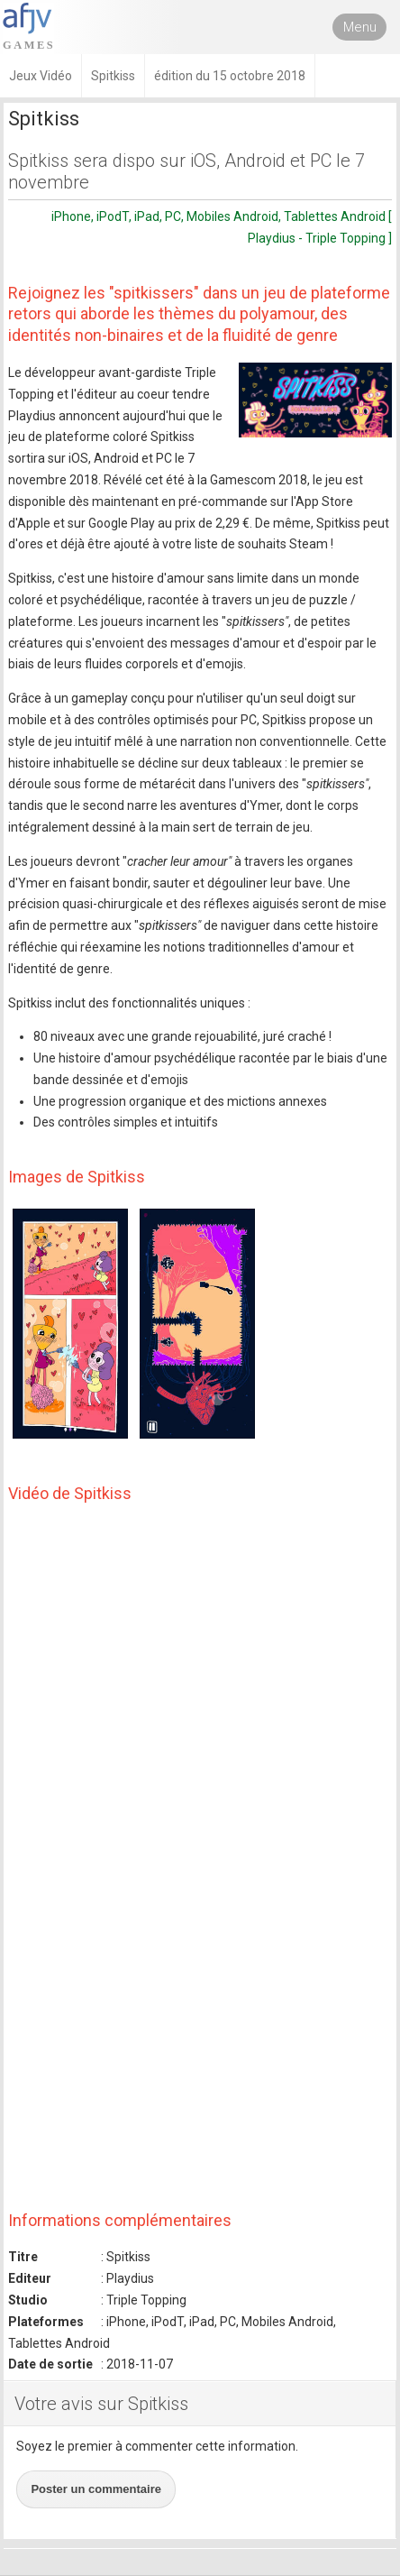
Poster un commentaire (96, 2489)
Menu (360, 27)
